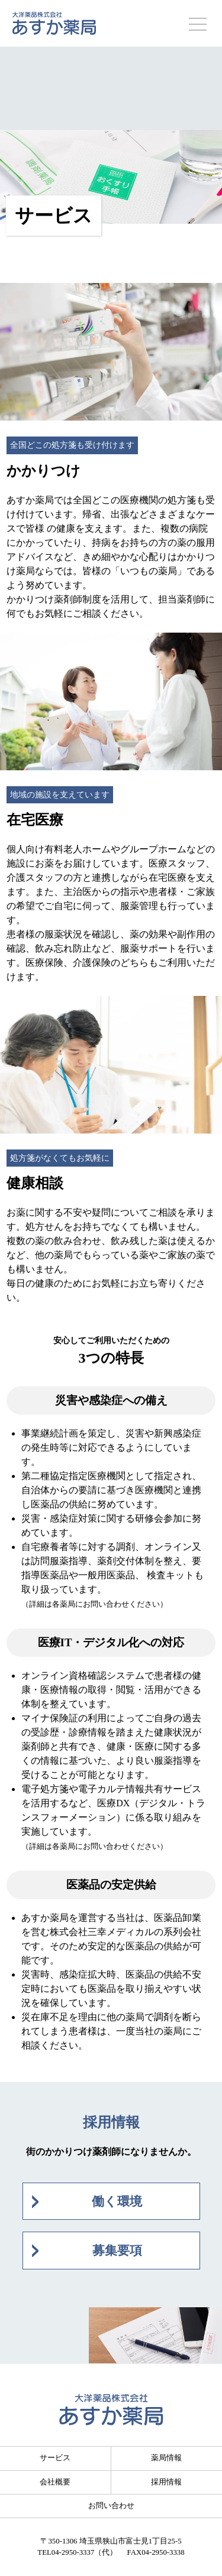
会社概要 (55, 2482)
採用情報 (166, 2482)
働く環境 (117, 2201)
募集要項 (117, 2250)
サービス (55, 2458)
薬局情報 (166, 2458)
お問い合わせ (111, 2506)
